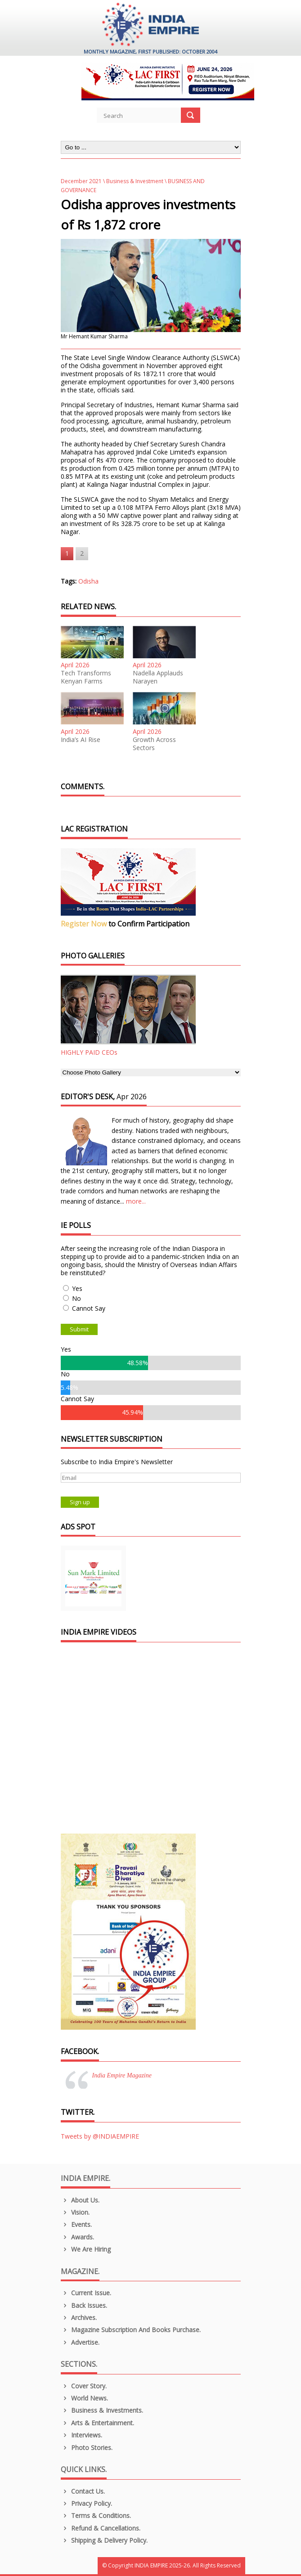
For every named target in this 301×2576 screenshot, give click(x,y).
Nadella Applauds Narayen (158, 677)
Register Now (84, 924)
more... (136, 1201)
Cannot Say (88, 1308)
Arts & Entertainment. (98, 2423)
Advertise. (80, 2342)
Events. (76, 2224)
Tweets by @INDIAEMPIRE (100, 2136)
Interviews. (82, 2435)
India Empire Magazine (122, 2075)
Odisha (88, 581)
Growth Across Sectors (154, 744)
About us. (80, 2200)
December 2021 (81, 181)
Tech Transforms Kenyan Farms (86, 677)
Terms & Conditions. (96, 2515)
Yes (77, 1288)
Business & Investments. (102, 2410)
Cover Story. (84, 2386)
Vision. (75, 2212)
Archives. (79, 2317)
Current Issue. (86, 2292)
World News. (84, 2398)
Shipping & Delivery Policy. (104, 2540)
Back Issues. (84, 2305)
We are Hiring (86, 2249)
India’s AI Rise (80, 740)
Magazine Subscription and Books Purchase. (131, 2329)
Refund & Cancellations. (101, 2528)
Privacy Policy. (86, 2503)
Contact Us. (83, 2491)
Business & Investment (134, 181)
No (76, 1298)
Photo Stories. (87, 2447)
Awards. (77, 2237)
